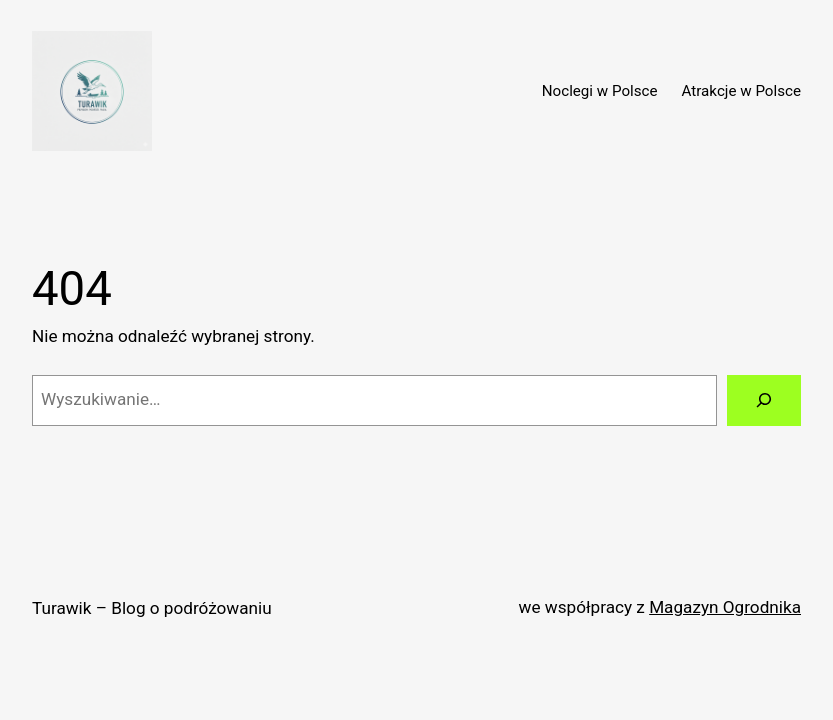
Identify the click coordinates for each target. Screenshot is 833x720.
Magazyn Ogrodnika (725, 607)
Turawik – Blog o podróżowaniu (152, 608)
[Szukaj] (764, 400)
